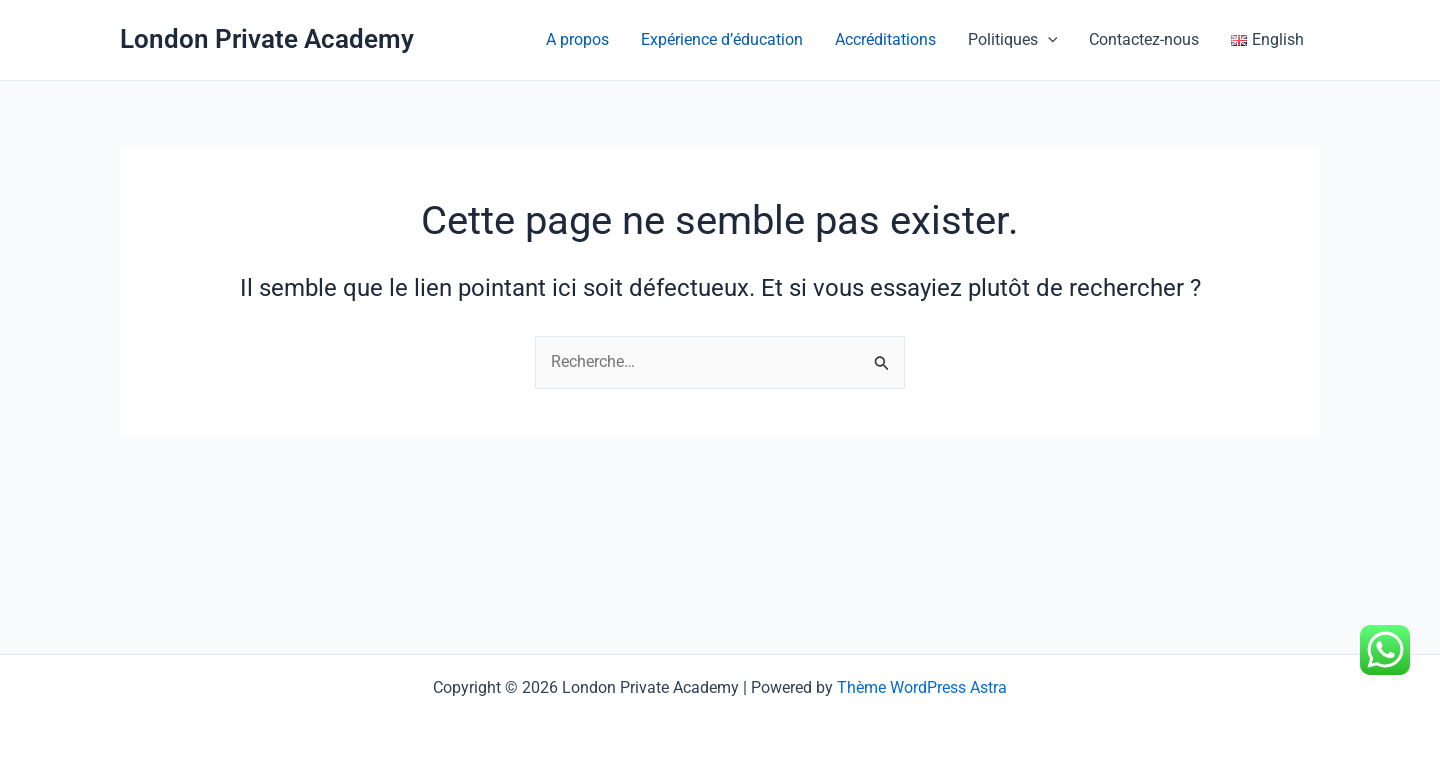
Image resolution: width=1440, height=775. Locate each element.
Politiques (1013, 40)
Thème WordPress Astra (922, 687)
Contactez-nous (1144, 39)
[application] (1048, 40)
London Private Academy (267, 39)
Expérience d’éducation (722, 39)
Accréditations (885, 39)
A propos (577, 39)
